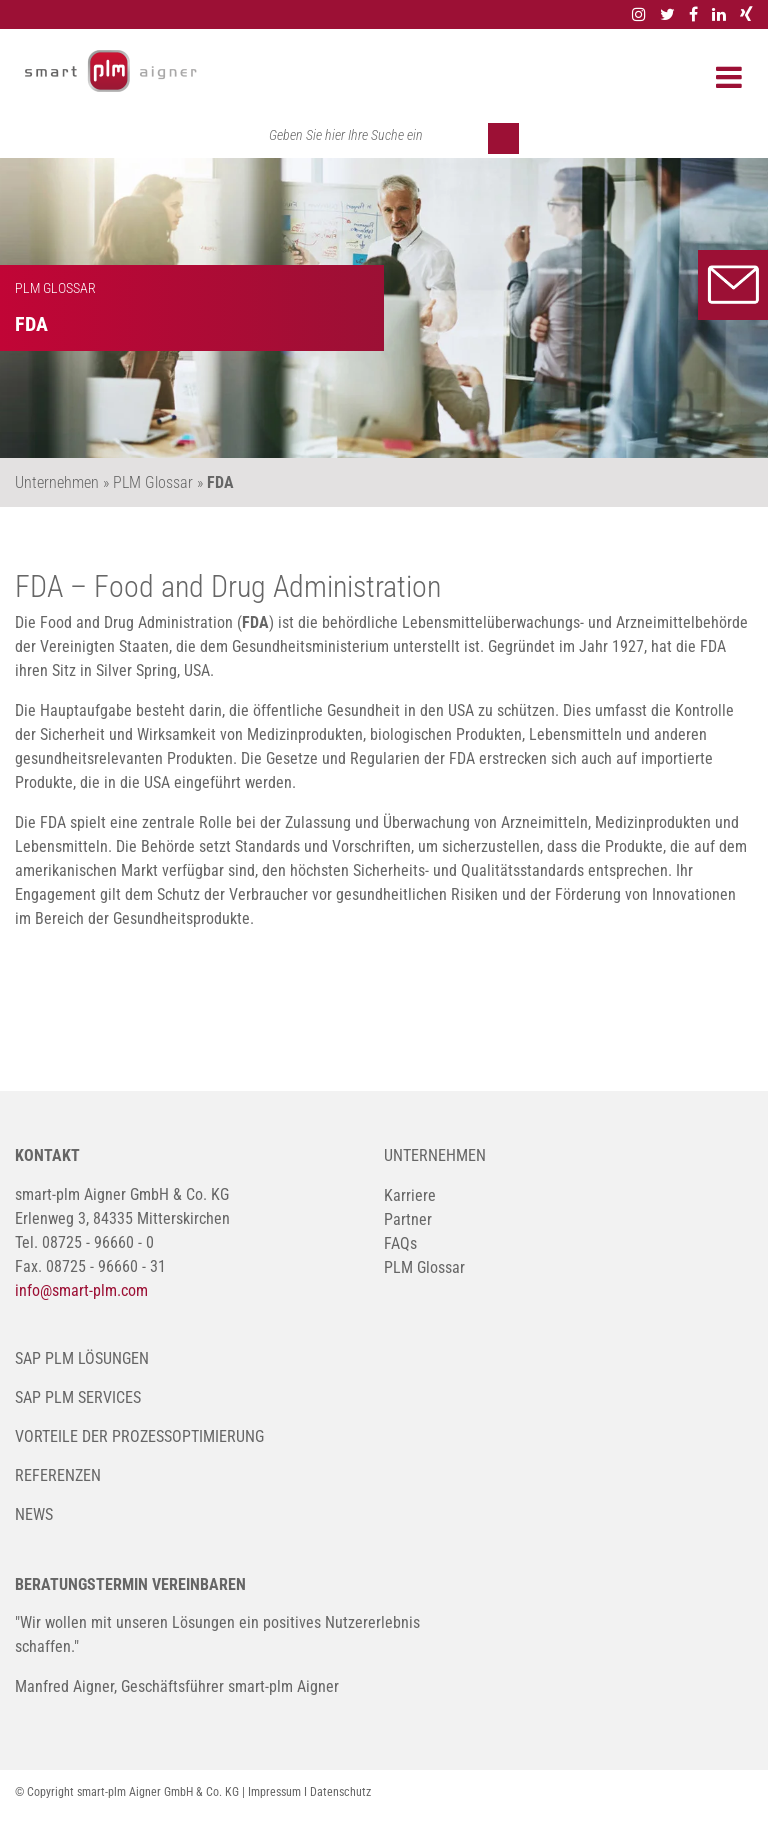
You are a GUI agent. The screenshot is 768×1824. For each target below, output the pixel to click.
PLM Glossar (424, 1267)
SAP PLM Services (78, 1397)
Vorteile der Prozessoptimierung (139, 1436)
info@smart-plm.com (81, 1290)
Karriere (410, 1195)
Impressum (274, 1792)
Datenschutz (340, 1792)
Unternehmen (435, 1155)
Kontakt (733, 285)
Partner (408, 1219)
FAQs (400, 1243)
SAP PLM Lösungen (82, 1358)
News (34, 1514)
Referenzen (58, 1475)
